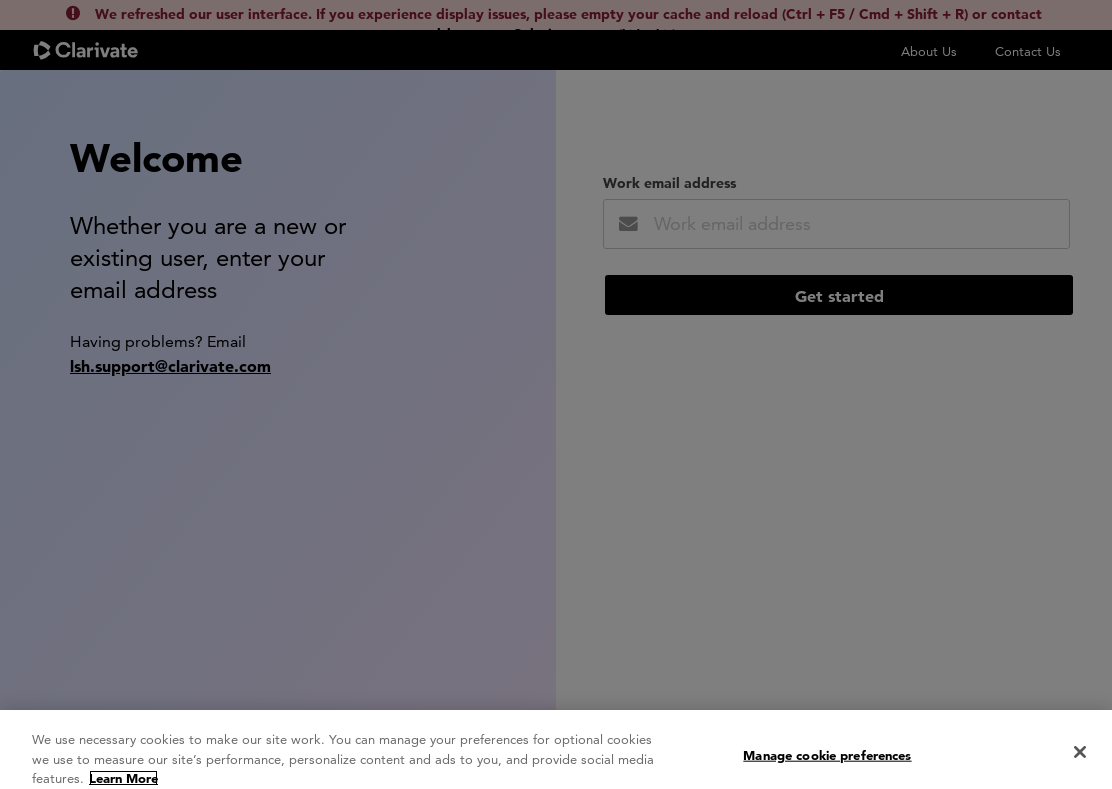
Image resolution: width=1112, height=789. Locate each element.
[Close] (1080, 758)
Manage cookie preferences (827, 761)
